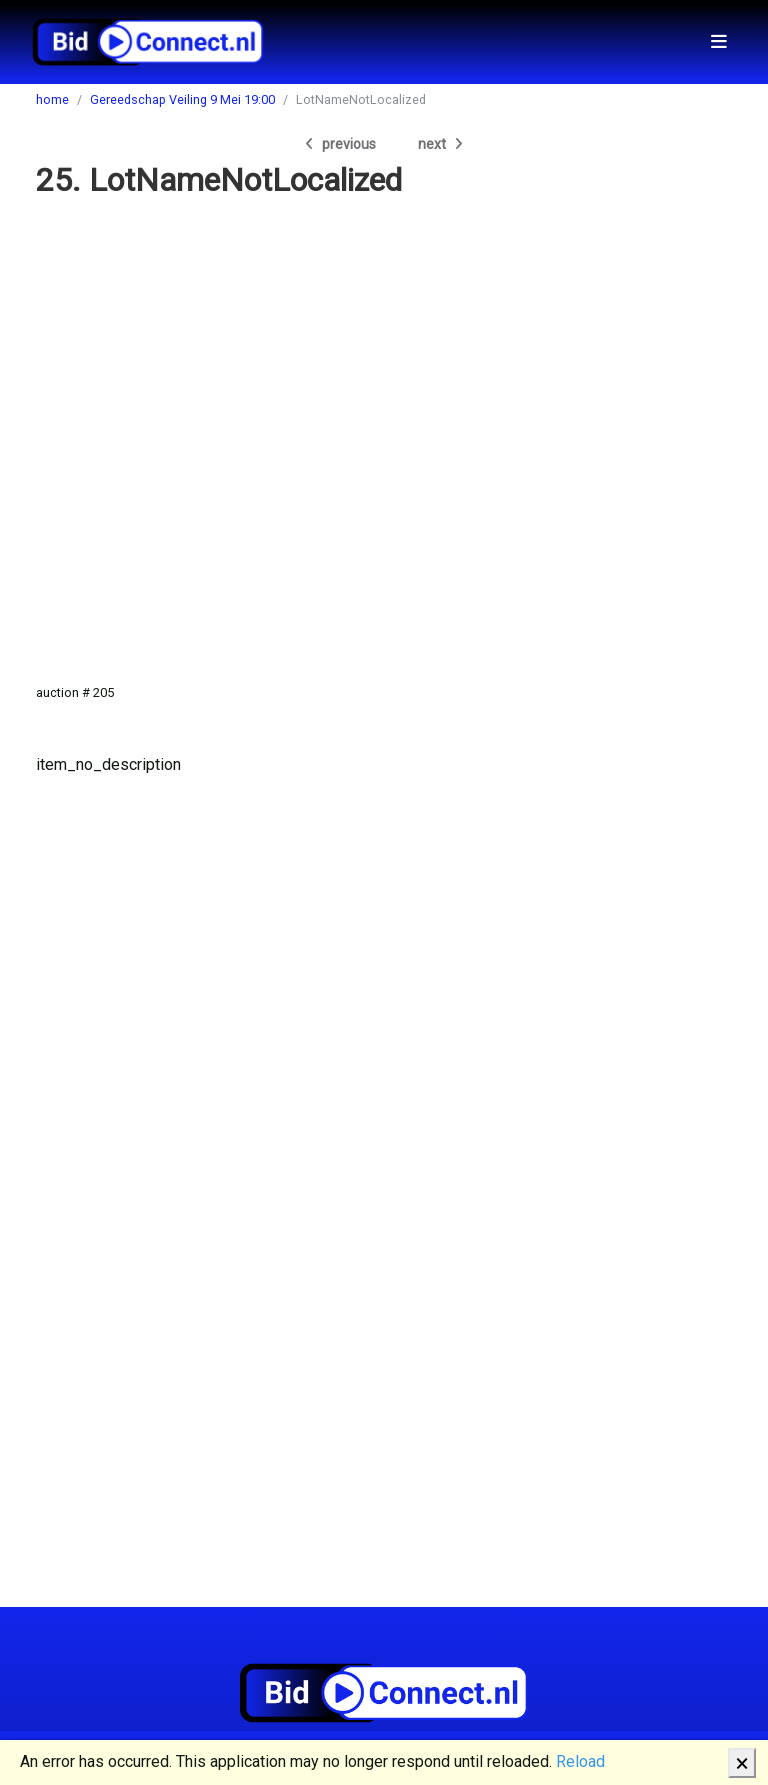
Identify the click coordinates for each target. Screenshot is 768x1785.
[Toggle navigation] (719, 41)
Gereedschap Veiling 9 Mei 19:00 (182, 99)
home (52, 99)
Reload (580, 1761)
